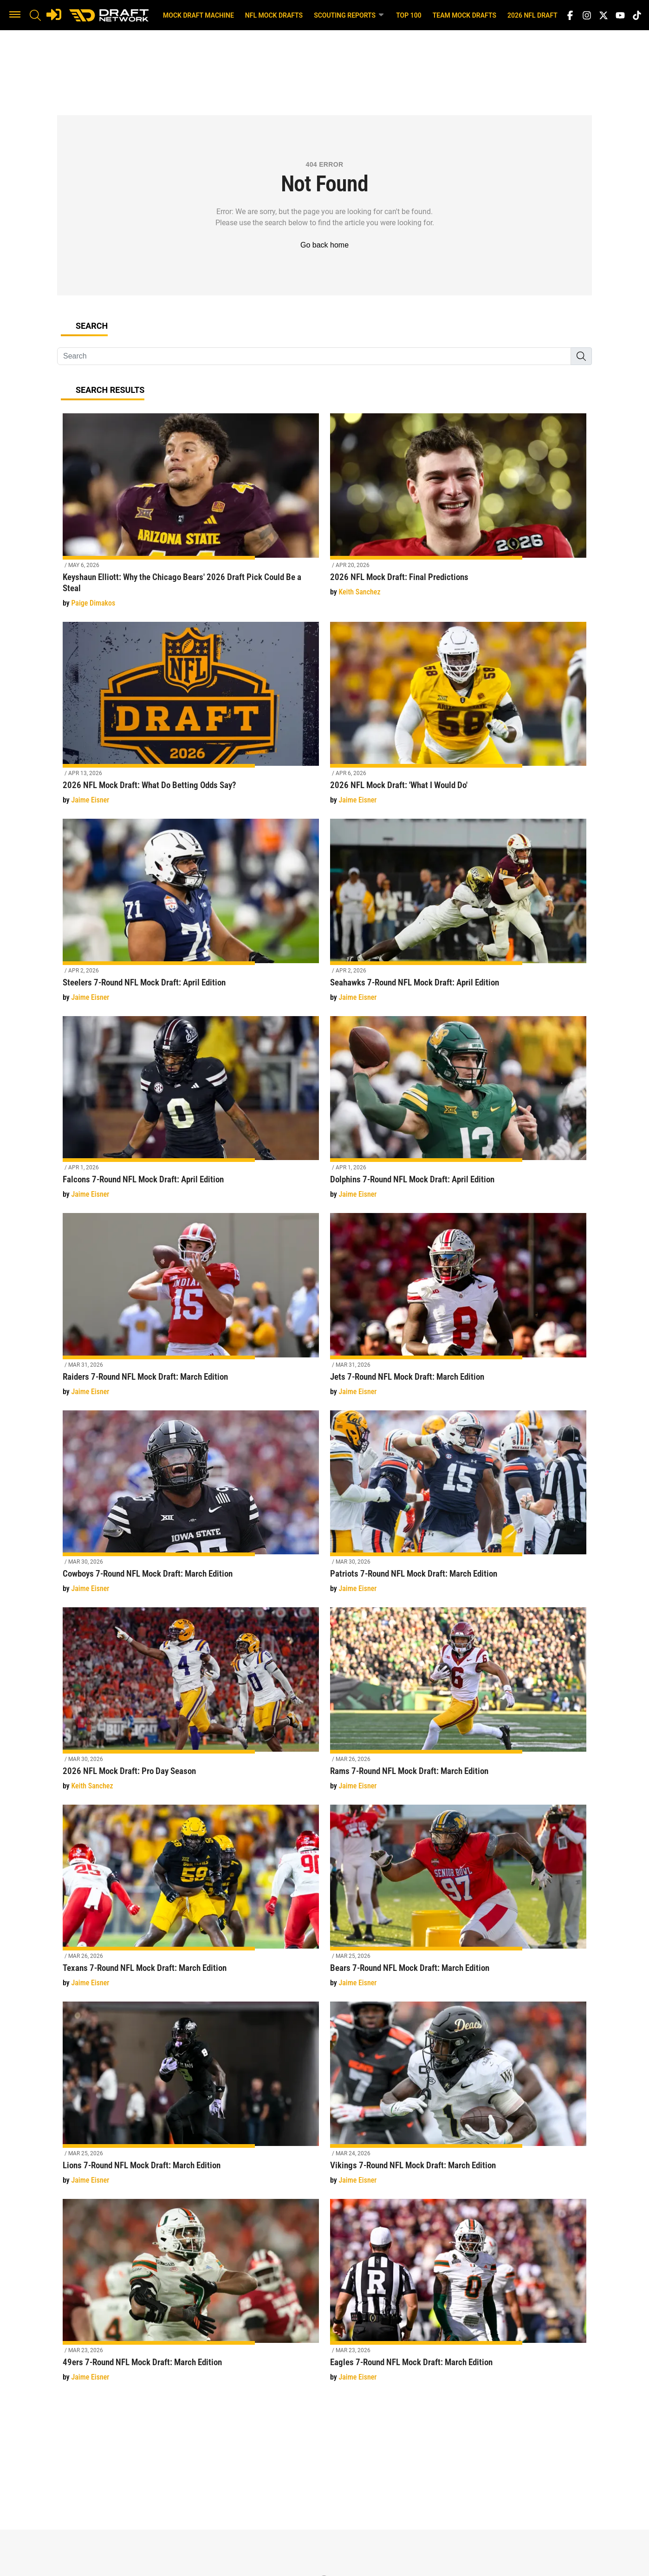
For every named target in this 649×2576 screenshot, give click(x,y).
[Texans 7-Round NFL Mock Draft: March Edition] (191, 1901)
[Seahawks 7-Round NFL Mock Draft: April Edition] (458, 915)
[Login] (53, 14)
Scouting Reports (349, 15)
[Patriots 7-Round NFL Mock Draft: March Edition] (458, 1507)
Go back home (324, 245)
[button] (15, 15)
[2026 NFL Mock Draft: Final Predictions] (458, 510)
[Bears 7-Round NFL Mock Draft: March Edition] (458, 1901)
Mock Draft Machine (198, 15)
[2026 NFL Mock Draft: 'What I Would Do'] (458, 718)
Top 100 (409, 15)
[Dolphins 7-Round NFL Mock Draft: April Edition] (458, 1113)
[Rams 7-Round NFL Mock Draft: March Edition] (458, 1704)
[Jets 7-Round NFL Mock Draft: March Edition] (458, 1310)
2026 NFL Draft (532, 15)
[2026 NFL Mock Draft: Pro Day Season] (191, 1704)
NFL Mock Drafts (274, 15)
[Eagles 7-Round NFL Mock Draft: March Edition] (458, 2296)
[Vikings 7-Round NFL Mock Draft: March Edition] (458, 2098)
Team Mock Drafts (464, 15)
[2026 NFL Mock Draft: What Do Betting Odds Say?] (191, 718)
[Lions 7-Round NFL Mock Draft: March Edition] (191, 2098)
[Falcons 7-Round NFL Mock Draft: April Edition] (191, 1113)
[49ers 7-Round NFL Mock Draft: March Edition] (191, 2296)
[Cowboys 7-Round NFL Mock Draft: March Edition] (191, 1507)
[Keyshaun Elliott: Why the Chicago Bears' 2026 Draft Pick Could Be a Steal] (191, 515)
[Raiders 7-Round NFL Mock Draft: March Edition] (191, 1310)
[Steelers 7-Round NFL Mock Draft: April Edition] (191, 915)
